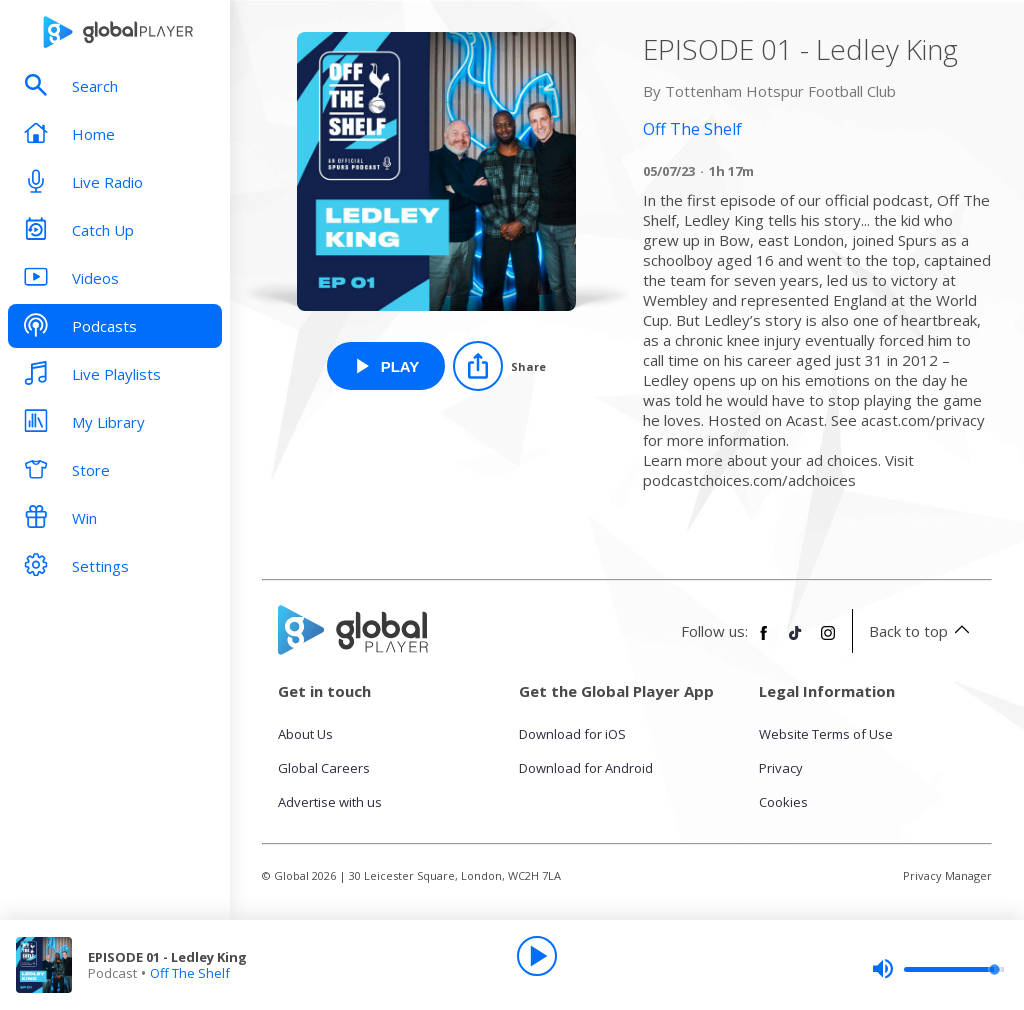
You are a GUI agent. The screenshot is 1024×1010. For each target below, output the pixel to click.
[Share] (499, 366)
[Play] (537, 956)
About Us (305, 734)
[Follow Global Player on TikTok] (796, 641)
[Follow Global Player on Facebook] (764, 641)
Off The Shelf (190, 973)
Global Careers (324, 768)
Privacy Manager (947, 875)
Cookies (783, 802)
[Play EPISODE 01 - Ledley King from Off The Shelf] (386, 366)
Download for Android (586, 768)
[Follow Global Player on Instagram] (828, 641)
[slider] (938, 969)
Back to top (922, 631)
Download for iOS (572, 734)
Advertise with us (330, 802)
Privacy (781, 768)
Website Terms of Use (826, 734)
